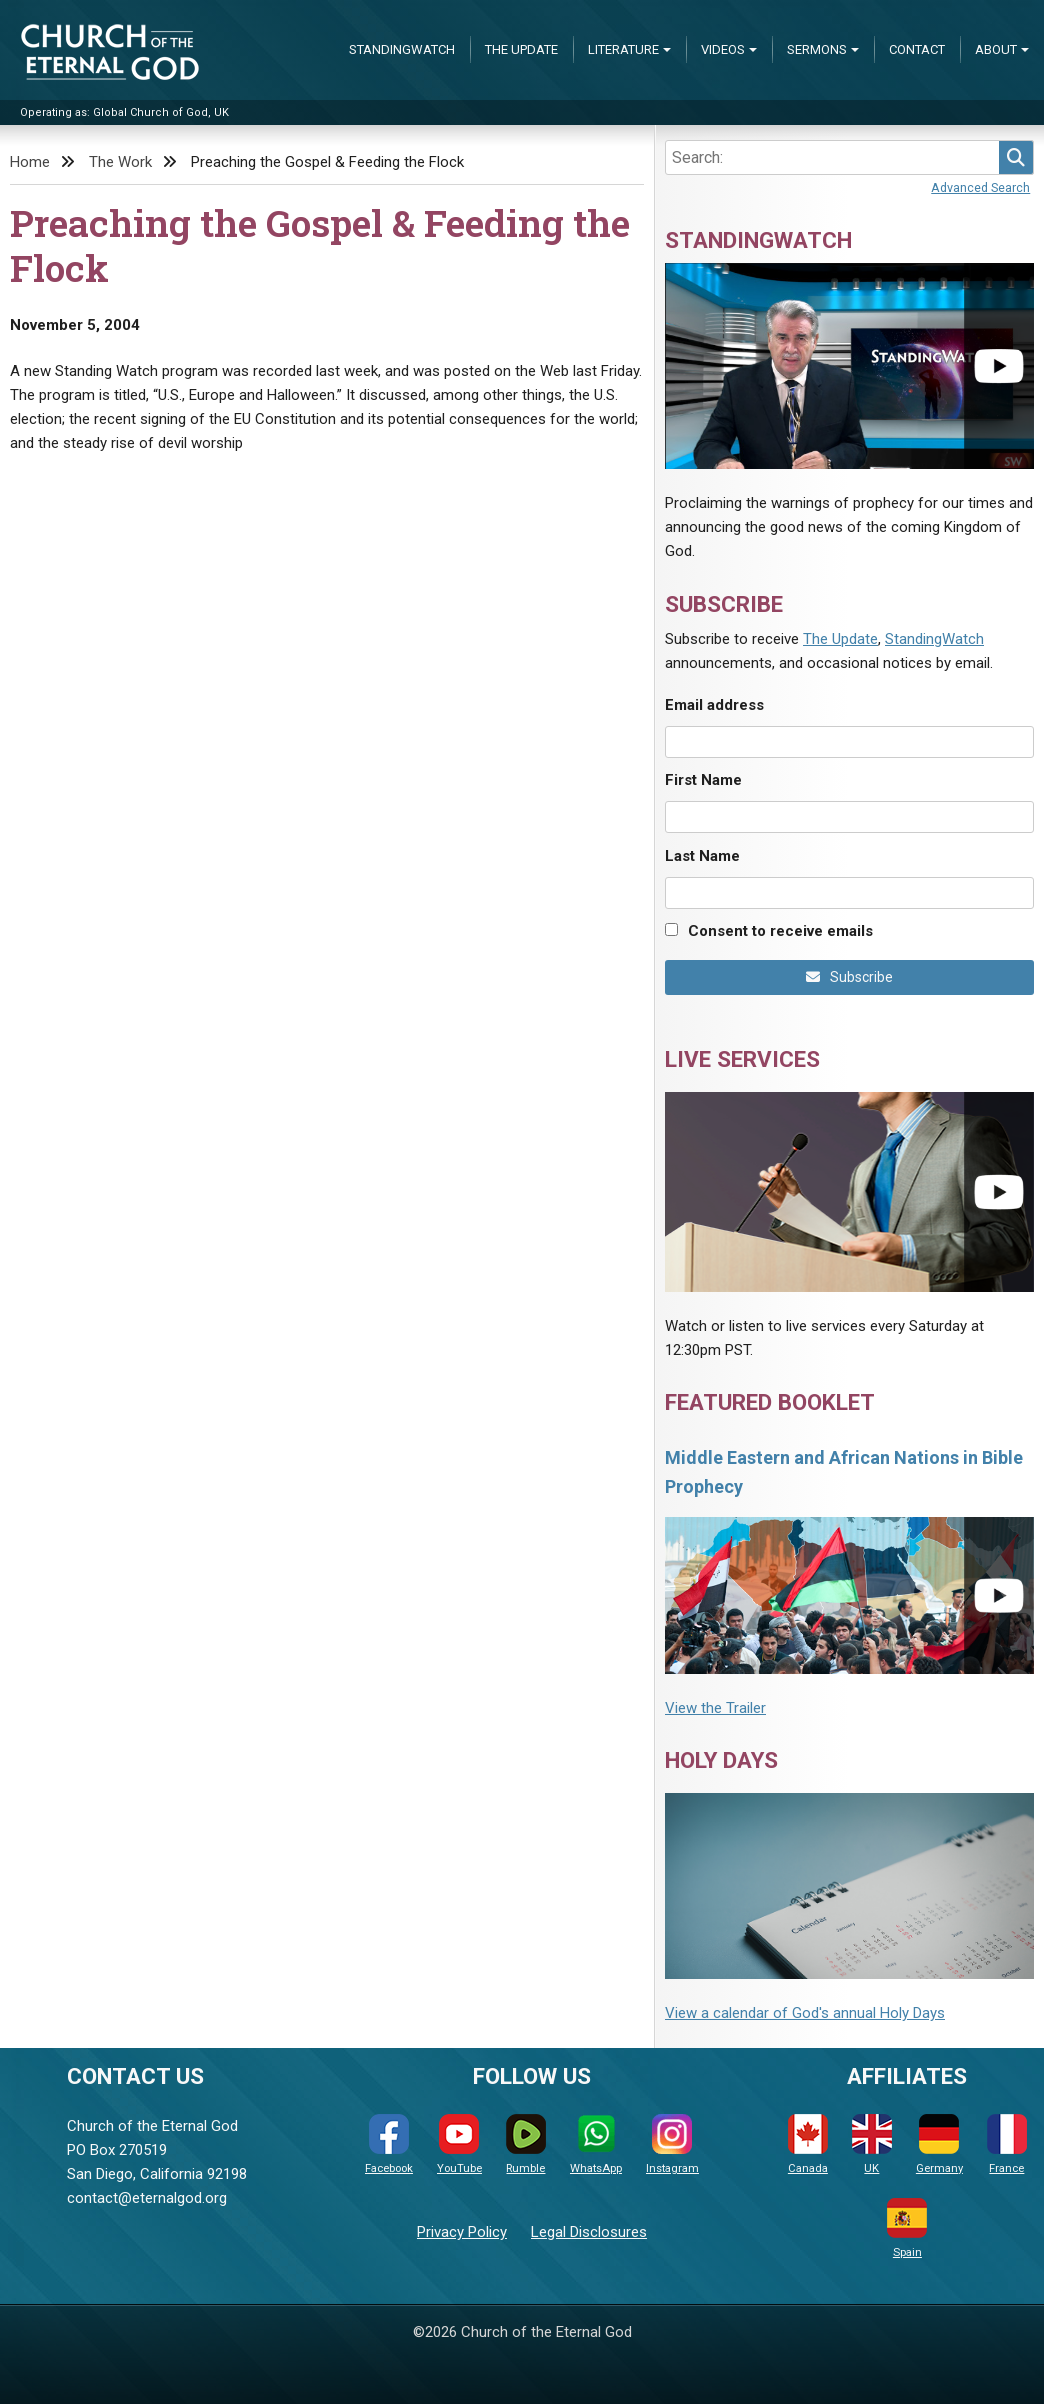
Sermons (817, 49)
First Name (703, 780)
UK (872, 2144)
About (996, 49)
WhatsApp (596, 2144)
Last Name (702, 856)
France (1007, 2144)
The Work (120, 162)
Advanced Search (980, 187)
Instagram (672, 2144)
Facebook (389, 2144)
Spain (907, 2228)
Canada (808, 2144)
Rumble (526, 2144)
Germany (939, 2144)
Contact (917, 49)
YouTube (459, 2144)
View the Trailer (715, 1708)
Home (30, 162)
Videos (723, 49)
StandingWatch (402, 49)
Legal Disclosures (589, 2232)
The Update (521, 49)
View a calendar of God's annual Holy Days (805, 2013)
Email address (714, 705)
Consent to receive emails (780, 931)
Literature (623, 49)
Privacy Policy (462, 2232)
